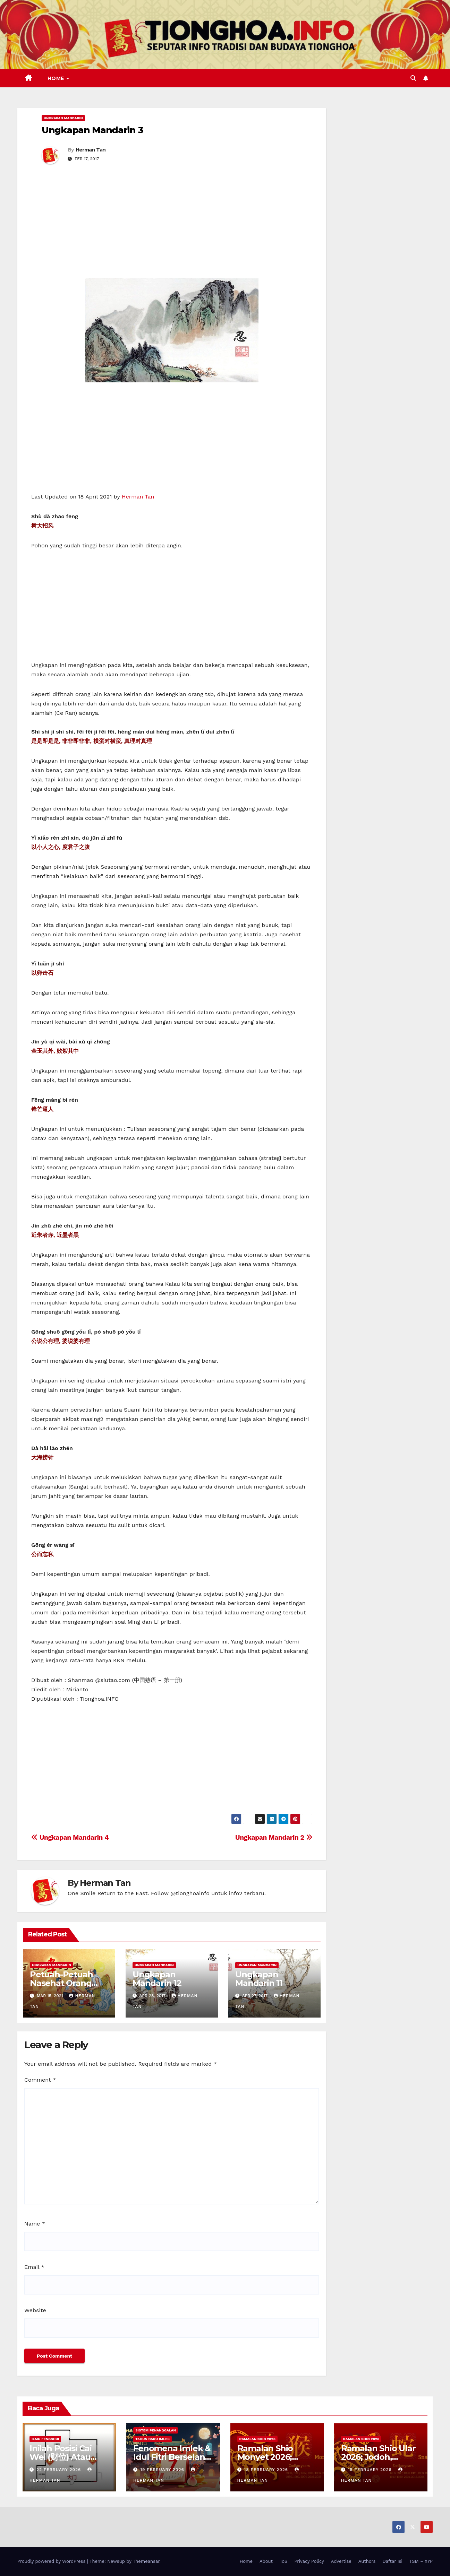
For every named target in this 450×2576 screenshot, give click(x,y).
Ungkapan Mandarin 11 (258, 1978)
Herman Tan (91, 150)
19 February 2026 (163, 2469)
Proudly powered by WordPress (52, 2561)
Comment (40, 2079)
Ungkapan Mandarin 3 (92, 130)
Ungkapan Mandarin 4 (70, 1837)
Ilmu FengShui (45, 2439)
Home (57, 78)
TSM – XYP (421, 2561)
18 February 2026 (267, 2469)
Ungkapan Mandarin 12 (157, 1978)
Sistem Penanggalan (155, 2430)
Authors (367, 2561)
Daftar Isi (392, 2561)
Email (34, 2267)
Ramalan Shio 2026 (257, 2439)
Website (35, 2310)
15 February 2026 (370, 2469)
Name (34, 2223)
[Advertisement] (171, 226)
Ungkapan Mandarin (63, 118)
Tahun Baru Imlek (152, 2439)
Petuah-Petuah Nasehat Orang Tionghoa (61, 1983)
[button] (413, 78)
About (266, 2561)
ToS (284, 2561)
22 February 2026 (59, 2469)
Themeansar (146, 2561)
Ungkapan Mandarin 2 (273, 1837)
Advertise (341, 2561)
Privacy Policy (309, 2561)
